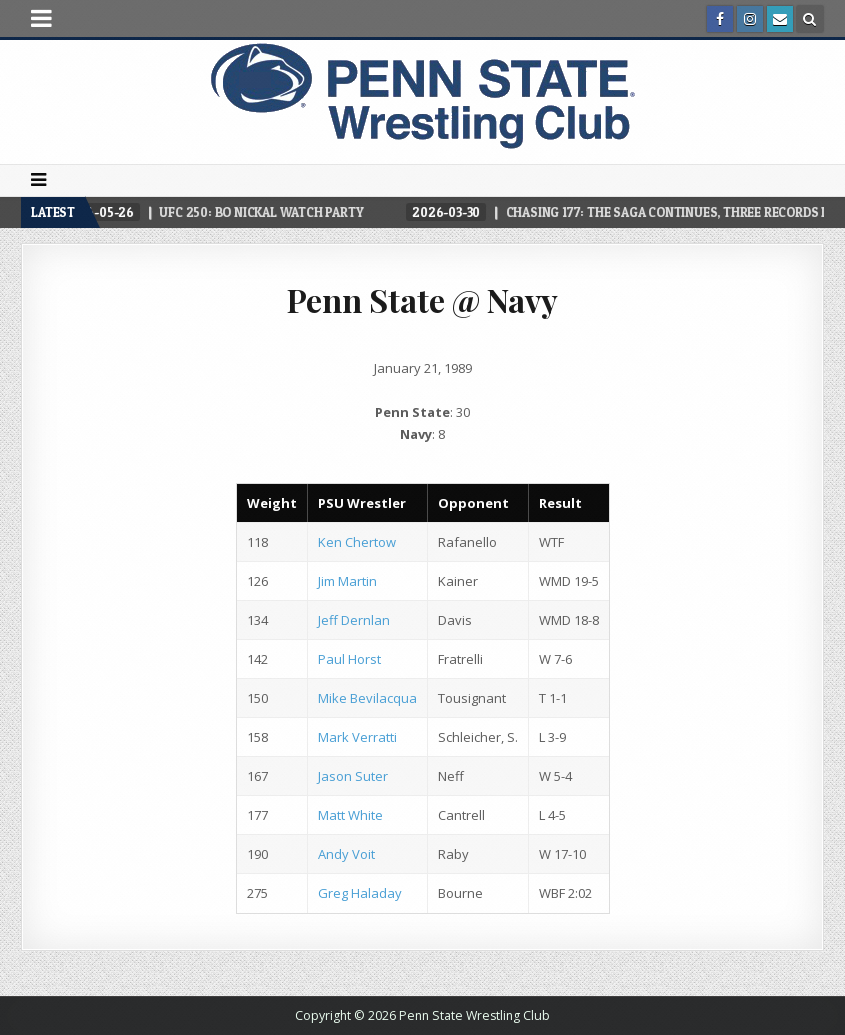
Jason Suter (353, 776)
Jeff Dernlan (354, 620)
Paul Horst (349, 659)
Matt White (350, 815)
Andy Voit (346, 854)
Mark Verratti (357, 737)
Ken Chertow (357, 542)
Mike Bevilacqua (367, 698)
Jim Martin (347, 581)
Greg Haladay (360, 893)
